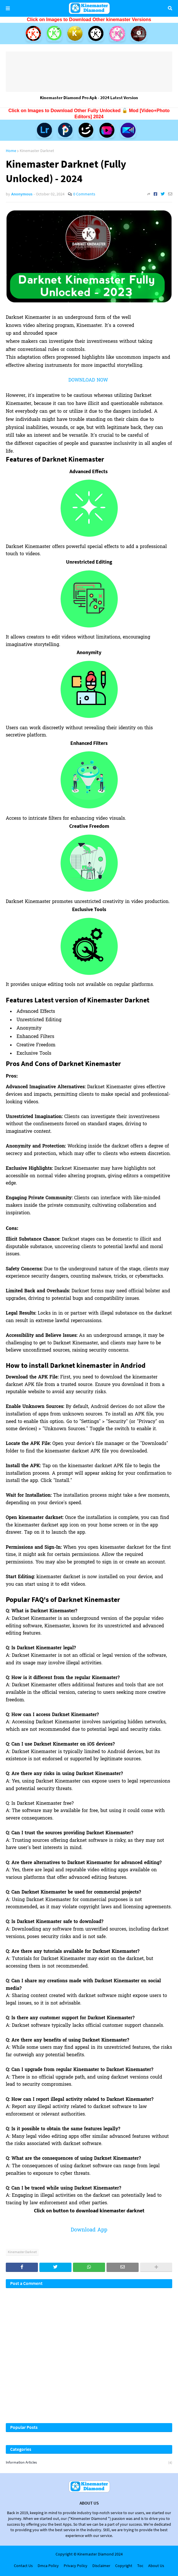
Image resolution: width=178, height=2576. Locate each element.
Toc (140, 2565)
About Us (156, 2565)
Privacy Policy (75, 2565)
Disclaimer (101, 2565)
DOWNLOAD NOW (88, 380)
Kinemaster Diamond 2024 (100, 2554)
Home (11, 150)
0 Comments (84, 194)
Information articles (89, 2462)
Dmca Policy (48, 2565)
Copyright (123, 2565)
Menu (8, 8)
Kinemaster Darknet (37, 150)
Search (170, 8)
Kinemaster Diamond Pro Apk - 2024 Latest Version (89, 97)
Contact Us (23, 2565)
